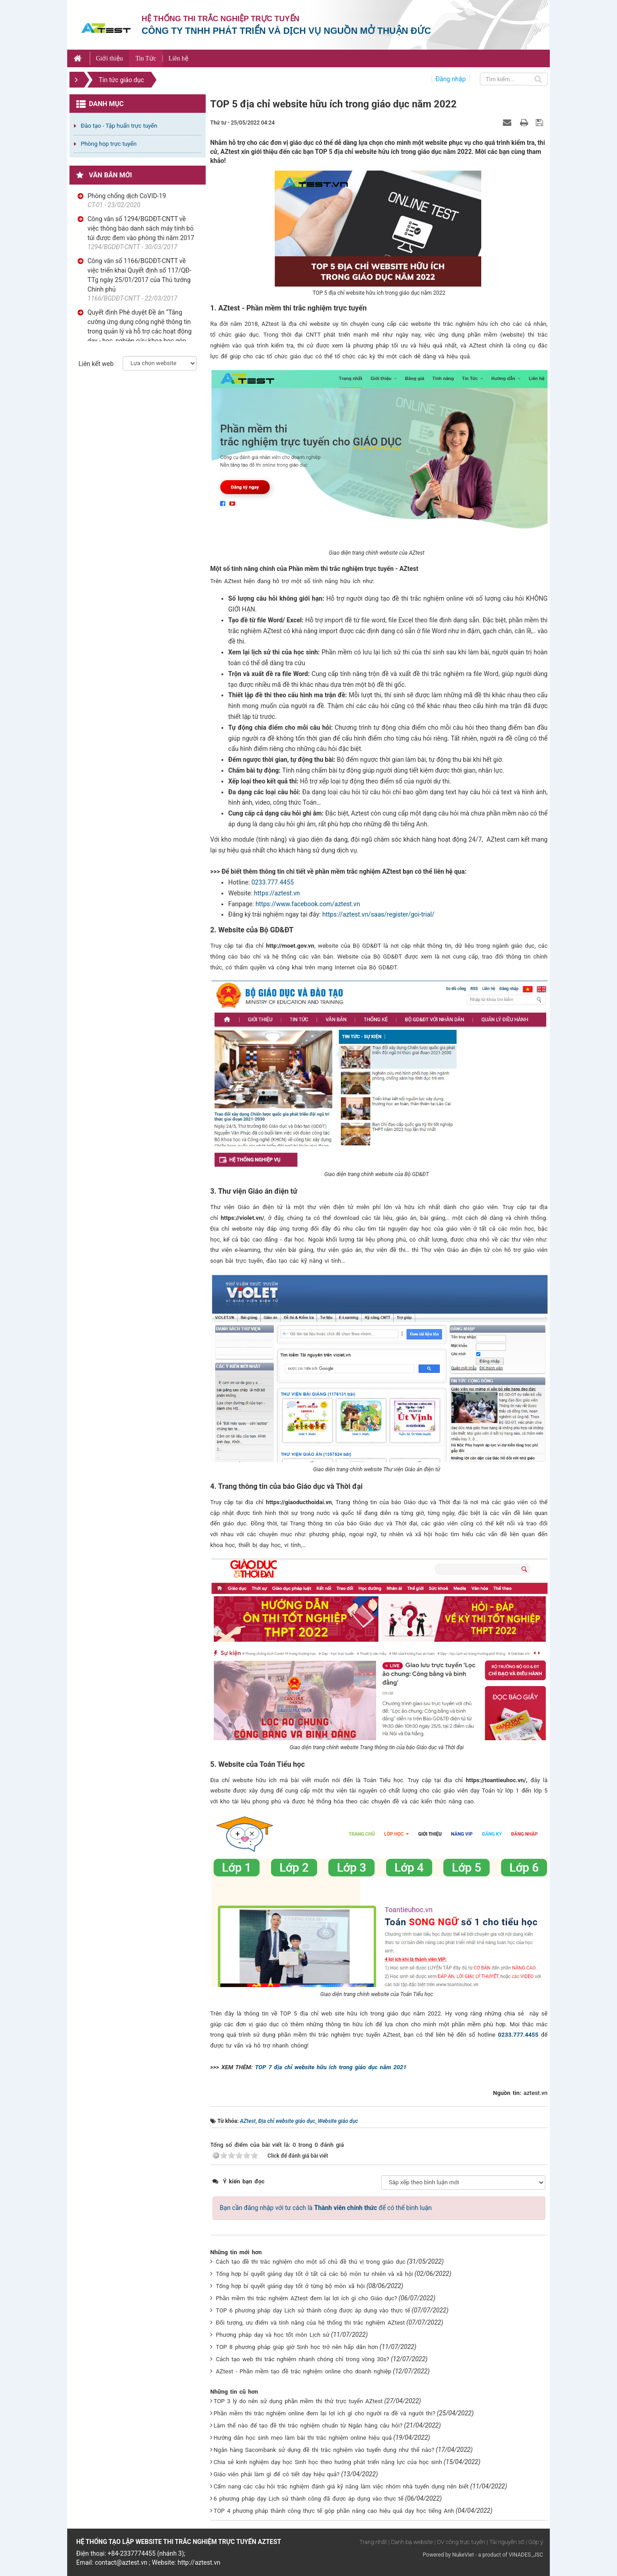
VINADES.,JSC (526, 2555)
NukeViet (463, 2555)
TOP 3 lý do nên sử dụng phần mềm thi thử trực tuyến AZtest (298, 2401)
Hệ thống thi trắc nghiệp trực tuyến (220, 18)
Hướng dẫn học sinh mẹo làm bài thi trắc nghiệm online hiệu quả (303, 2437)
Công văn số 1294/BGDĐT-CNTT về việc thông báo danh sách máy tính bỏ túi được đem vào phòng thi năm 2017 (140, 228)
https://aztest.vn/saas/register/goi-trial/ (378, 914)
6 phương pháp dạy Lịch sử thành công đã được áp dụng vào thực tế (309, 2498)
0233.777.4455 (272, 882)
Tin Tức (145, 58)
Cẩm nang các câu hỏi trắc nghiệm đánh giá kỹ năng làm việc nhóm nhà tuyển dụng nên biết (341, 2486)
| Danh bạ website (410, 2542)
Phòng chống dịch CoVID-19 (126, 195)
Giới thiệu (109, 58)
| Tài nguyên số (505, 2542)
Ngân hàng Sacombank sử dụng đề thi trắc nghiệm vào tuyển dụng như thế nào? (324, 2449)
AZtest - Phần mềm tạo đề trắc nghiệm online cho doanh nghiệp (303, 2371)
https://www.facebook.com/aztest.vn (308, 904)
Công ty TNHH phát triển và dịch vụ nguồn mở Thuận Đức (286, 31)
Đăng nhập (451, 79)
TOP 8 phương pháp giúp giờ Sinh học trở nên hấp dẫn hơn (297, 2347)
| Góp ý (534, 2542)
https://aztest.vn (277, 893)
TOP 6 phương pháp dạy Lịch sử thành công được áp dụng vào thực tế (313, 2310)
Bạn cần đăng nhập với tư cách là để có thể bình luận (326, 2207)
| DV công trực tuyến (459, 2542)
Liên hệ (179, 58)
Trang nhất (373, 2542)
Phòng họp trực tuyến (109, 143)
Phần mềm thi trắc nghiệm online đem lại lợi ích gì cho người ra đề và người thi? (324, 2413)
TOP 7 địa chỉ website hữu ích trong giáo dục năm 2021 (330, 2067)
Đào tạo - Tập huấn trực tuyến (119, 125)
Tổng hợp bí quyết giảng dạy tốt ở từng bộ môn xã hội (290, 2286)
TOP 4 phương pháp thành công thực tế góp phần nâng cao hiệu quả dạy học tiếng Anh (334, 2510)
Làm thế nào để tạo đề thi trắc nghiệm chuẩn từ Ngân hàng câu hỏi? (308, 2425)
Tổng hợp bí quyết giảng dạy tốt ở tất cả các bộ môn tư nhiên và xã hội (314, 2273)
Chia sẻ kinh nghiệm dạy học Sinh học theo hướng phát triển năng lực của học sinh (328, 2462)
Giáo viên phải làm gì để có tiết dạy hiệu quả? (277, 2474)
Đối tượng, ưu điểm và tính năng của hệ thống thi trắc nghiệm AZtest (310, 2322)
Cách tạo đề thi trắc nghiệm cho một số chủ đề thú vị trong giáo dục (310, 2261)
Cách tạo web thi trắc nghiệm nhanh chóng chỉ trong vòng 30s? (302, 2359)
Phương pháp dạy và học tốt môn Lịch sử (273, 2334)
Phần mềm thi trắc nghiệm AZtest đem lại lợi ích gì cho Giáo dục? (306, 2298)
